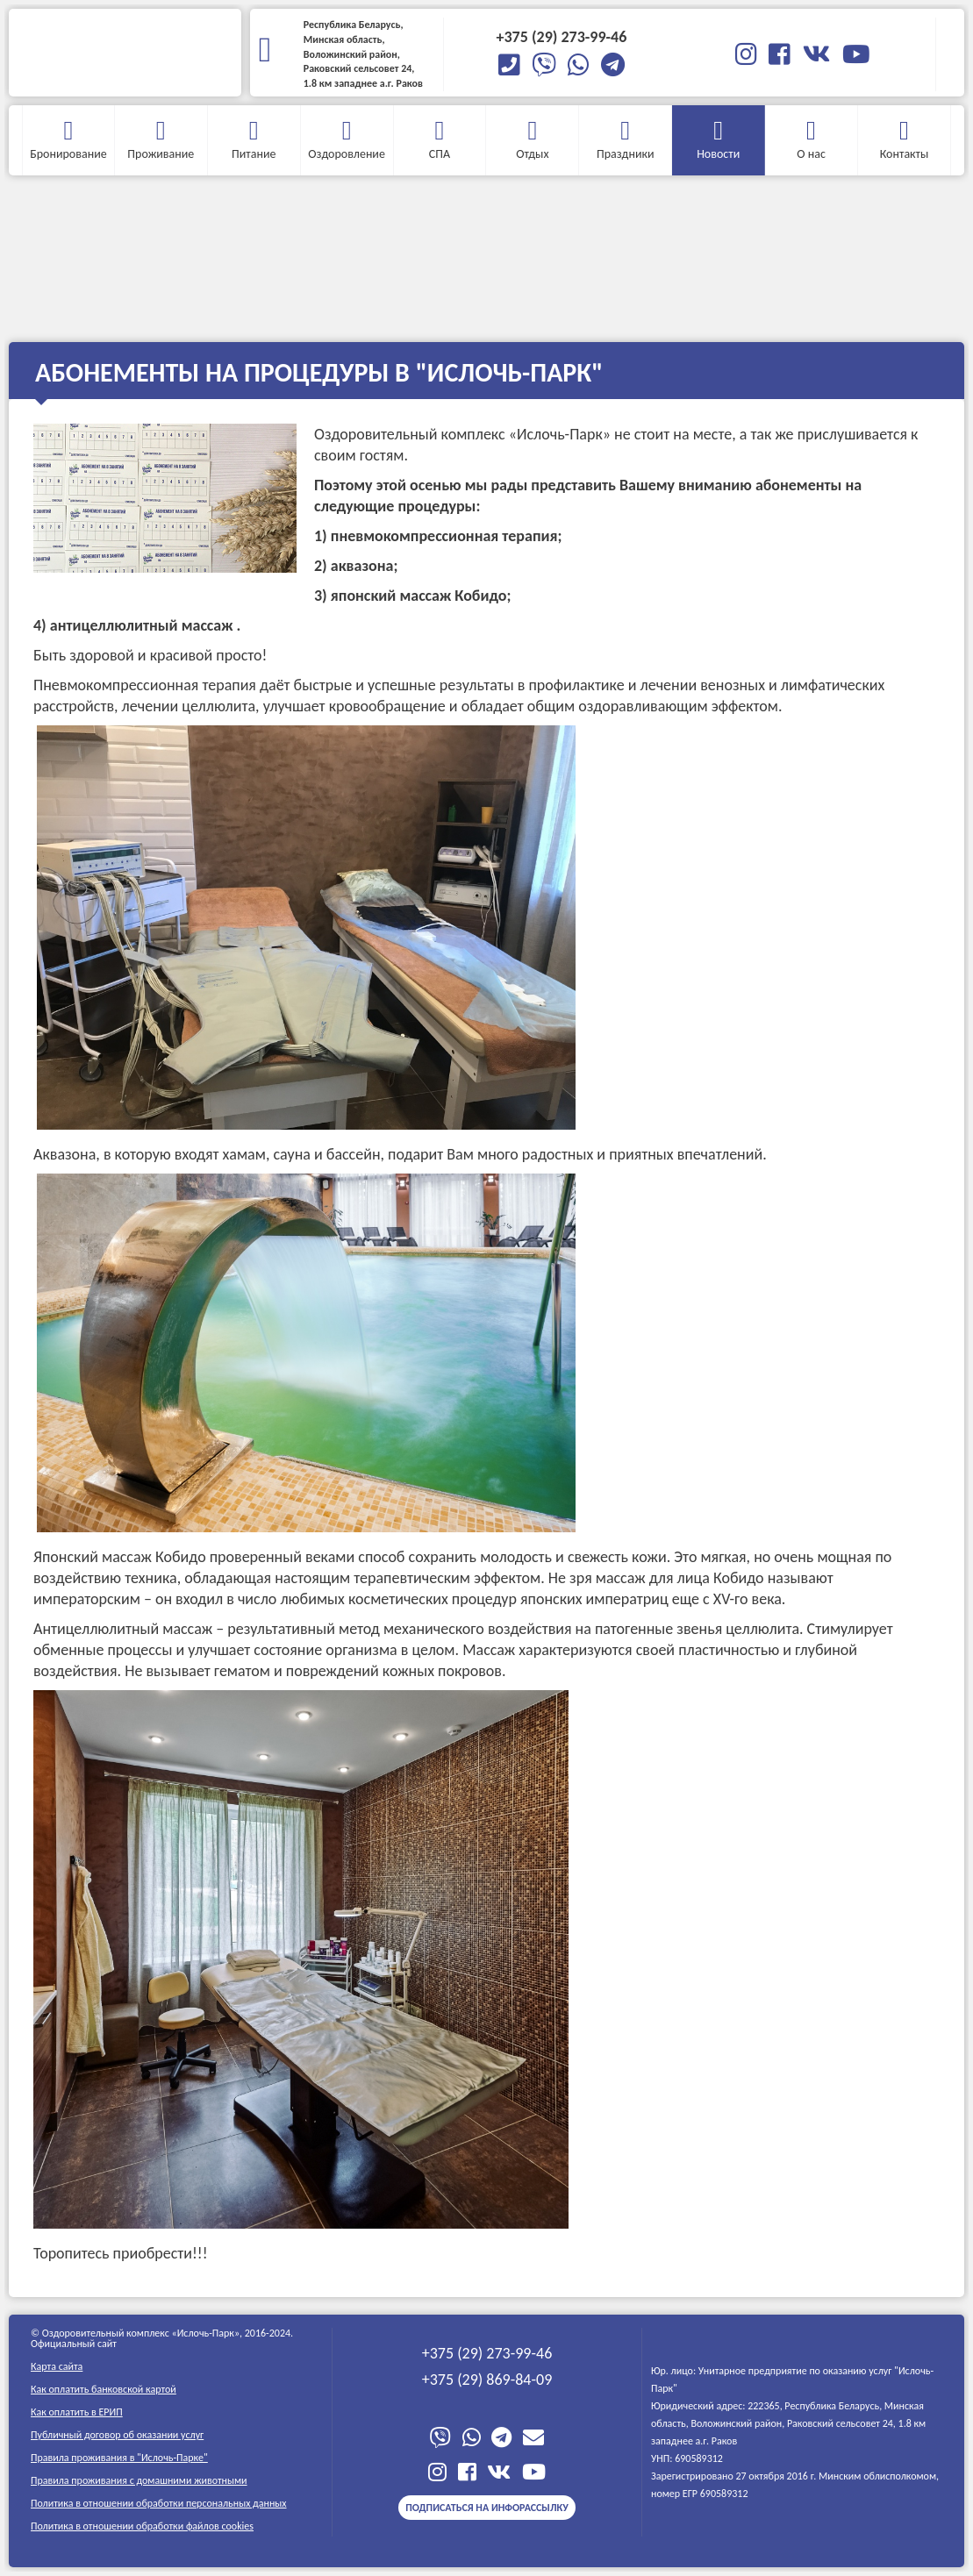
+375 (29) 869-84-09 (487, 2379)
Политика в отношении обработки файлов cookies (142, 2526)
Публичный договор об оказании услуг (117, 2435)
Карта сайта (56, 2366)
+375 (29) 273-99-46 (487, 2353)
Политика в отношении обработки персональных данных (159, 2503)
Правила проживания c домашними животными (139, 2480)
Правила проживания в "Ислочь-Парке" (119, 2457)
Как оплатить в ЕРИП (77, 2412)
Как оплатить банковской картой (103, 2389)
